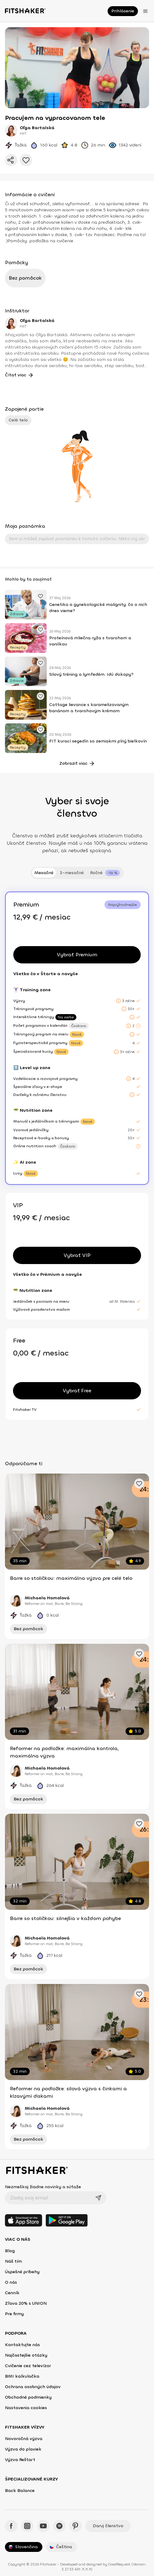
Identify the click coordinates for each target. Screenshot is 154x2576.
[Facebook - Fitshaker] (11, 2526)
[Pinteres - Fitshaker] (75, 2526)
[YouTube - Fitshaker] (43, 2526)
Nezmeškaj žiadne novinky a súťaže (43, 2187)
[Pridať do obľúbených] (26, 160)
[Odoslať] (98, 2198)
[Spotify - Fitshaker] (59, 2526)
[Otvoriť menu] (145, 11)
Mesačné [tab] (43, 873)
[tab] (105, 873)
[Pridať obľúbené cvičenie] (40, 596)
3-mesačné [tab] (72, 873)
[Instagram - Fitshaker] (27, 2526)
